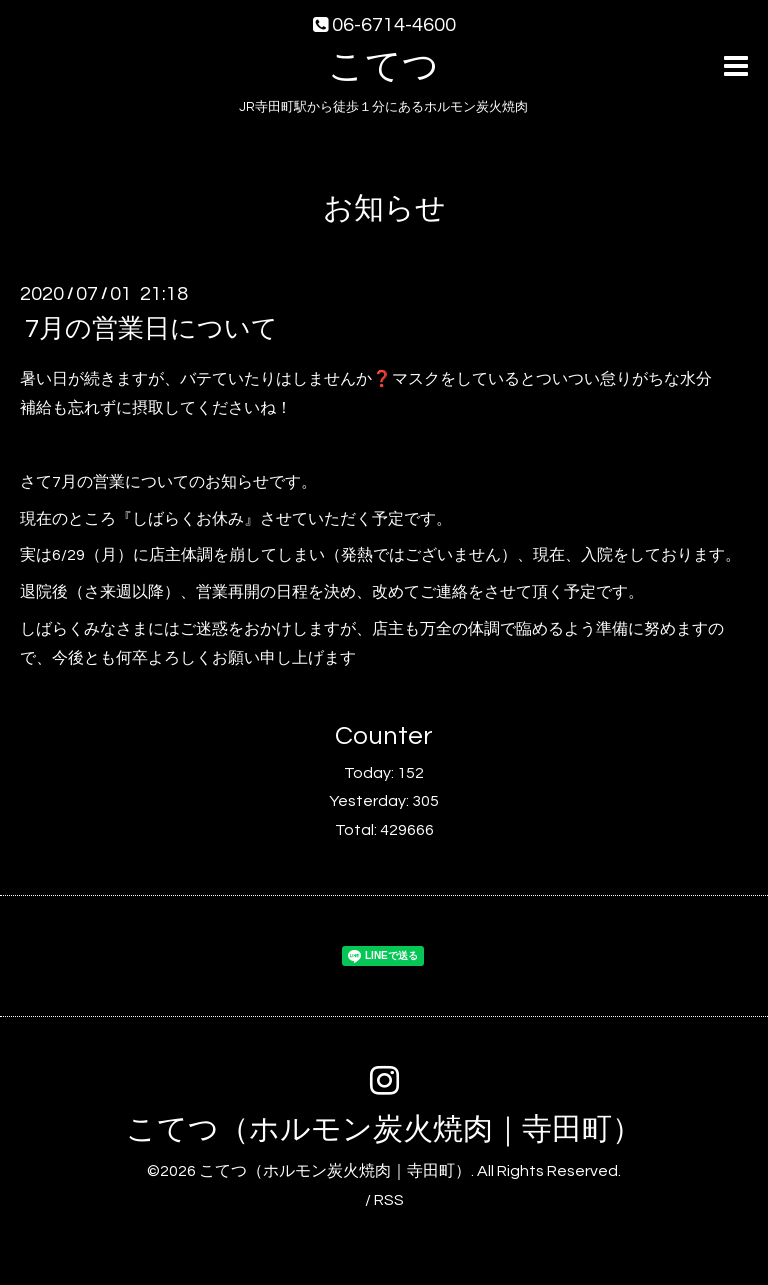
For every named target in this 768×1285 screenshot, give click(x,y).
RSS (389, 1200)
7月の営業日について (151, 329)
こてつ (383, 67)
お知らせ (384, 208)
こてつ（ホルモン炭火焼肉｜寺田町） (384, 1129)
